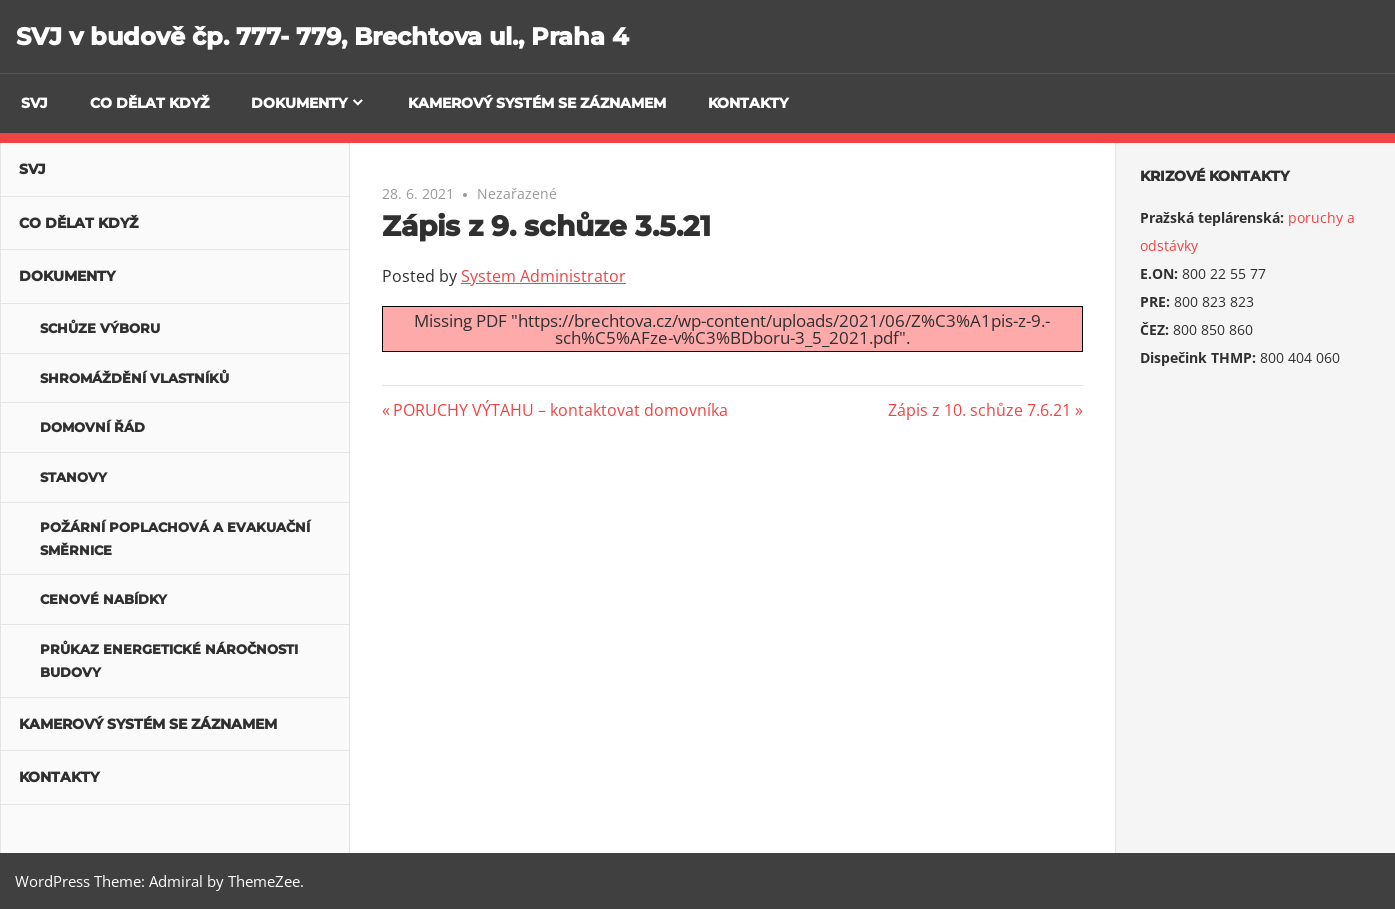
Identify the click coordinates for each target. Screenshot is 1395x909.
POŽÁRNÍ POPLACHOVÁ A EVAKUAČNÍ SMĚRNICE (175, 538)
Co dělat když (149, 103)
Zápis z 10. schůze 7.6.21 (979, 410)
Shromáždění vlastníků (134, 378)
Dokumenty (299, 103)
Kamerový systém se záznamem (537, 103)
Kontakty (748, 103)
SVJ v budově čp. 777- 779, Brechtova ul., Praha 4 (322, 36)
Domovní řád (92, 427)
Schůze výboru (100, 328)
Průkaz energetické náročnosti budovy (169, 660)
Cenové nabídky (103, 599)
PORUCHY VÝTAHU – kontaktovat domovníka (560, 410)
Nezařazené (517, 193)
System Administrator (543, 276)
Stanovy (73, 477)
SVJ (34, 103)
